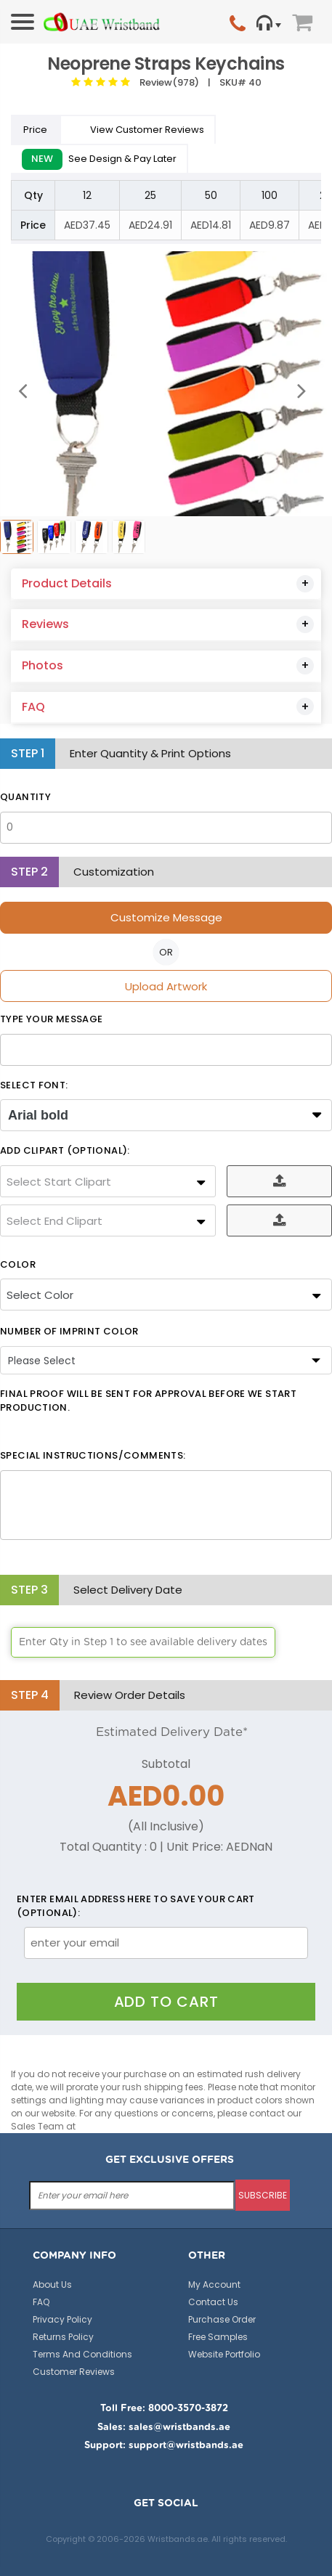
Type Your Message (51, 1019)
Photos (42, 665)
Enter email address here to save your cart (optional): (136, 1906)
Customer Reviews (74, 2371)
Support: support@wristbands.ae (163, 2445)
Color (18, 1264)
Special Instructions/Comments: (92, 1455)
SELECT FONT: (34, 1085)
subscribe (262, 2195)
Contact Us (213, 2302)
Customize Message (166, 917)
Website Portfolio (224, 2354)
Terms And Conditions (82, 2354)
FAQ (33, 706)
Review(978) (167, 82)
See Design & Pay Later (99, 159)
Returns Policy (63, 2337)
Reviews (45, 624)
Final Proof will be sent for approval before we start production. (148, 1400)
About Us (52, 2284)
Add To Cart (166, 2002)
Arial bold (38, 1115)
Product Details (67, 583)
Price (36, 129)
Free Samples (218, 2337)
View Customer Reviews (139, 130)
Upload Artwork (166, 986)
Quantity (25, 797)
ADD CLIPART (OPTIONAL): (65, 1150)
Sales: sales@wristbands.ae (163, 2427)
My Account (214, 2284)
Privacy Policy (62, 2319)
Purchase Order (222, 2319)
